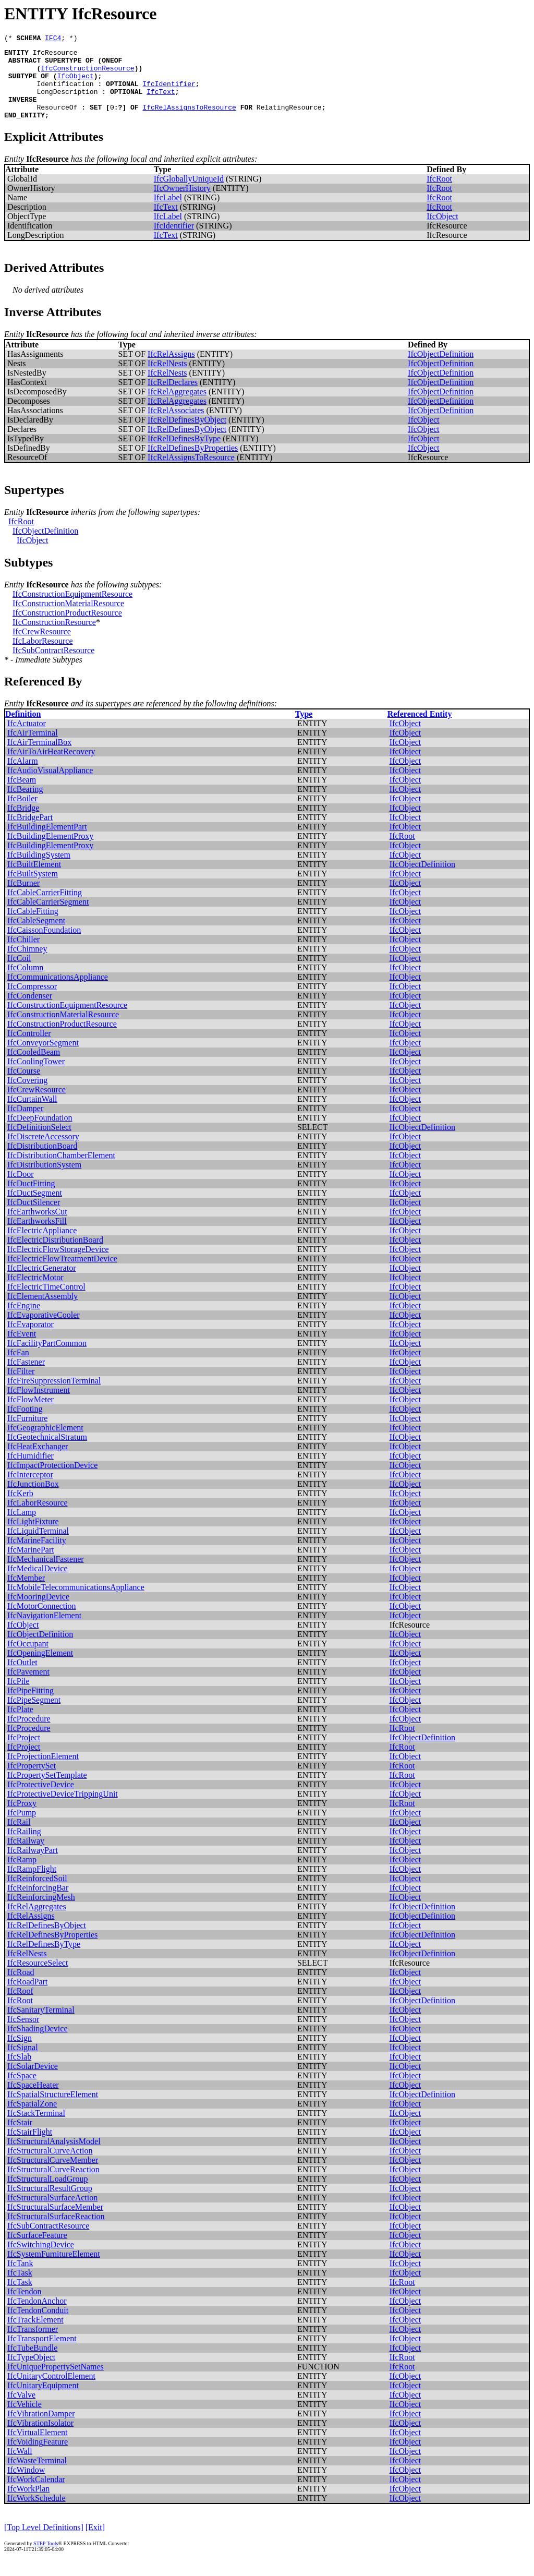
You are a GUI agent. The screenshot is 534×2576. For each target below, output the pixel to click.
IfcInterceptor (30, 1490)
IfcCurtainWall (32, 1114)
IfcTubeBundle (32, 2363)
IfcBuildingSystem (38, 870)
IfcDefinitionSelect (39, 1142)
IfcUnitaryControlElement (51, 2391)
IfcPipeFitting (30, 1706)
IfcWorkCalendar (36, 2494)
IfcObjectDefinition (441, 369)
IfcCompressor (32, 1001)
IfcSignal (22, 2063)
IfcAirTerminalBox (39, 757)
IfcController (29, 1048)
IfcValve (21, 2410)
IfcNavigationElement (44, 1631)
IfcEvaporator (30, 1339)
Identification (65, 93)
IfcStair (19, 2138)
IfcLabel (168, 213)
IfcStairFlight (29, 2147)
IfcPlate (20, 1724)
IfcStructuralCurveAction (50, 2166)
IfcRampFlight (31, 1884)
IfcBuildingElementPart (47, 842)
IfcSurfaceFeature (37, 2250)
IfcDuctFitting (31, 1199)
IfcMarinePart (30, 1565)
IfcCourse (23, 1086)
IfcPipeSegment (33, 1715)
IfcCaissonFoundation (44, 945)
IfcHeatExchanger (37, 1462)
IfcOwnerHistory (182, 203)
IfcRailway (25, 1856)
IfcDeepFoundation (39, 1133)
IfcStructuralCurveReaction (53, 2185)
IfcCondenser (29, 1011)
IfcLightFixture (33, 1537)
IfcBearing (25, 804)
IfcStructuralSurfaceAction (52, 2213)
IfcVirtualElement (37, 2447)
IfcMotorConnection (41, 1621)
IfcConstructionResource (87, 74)
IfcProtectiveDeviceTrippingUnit (62, 1809)
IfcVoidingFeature (37, 2457)
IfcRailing (24, 1847)
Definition (23, 729)
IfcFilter (20, 1386)
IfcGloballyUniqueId (189, 194)
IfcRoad (20, 1987)
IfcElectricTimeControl (46, 1302)
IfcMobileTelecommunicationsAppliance (75, 1602)
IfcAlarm (22, 776)
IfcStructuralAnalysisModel (54, 2156)
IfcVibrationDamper (41, 2429)
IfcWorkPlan (28, 2504)
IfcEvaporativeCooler (43, 1330)
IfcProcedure (29, 1734)
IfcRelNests (167, 379)
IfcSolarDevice (32, 2081)
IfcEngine (23, 1321)
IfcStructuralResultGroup (49, 2203)
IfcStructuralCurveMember (52, 2175)
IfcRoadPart (27, 1997)
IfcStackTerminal (36, 2128)
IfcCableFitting (32, 926)
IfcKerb (20, 1508)
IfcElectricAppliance (42, 1246)
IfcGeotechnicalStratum (47, 1452)
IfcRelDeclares (173, 397)
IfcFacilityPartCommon (47, 1358)
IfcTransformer (32, 2344)
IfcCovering (27, 1095)
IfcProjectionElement (43, 1771)
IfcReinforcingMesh (41, 1912)
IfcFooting (25, 1424)
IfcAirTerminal (32, 748)
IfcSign (19, 2053)
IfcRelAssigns (171, 369)
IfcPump (21, 1828)
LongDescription (67, 102)
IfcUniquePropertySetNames (55, 2382)
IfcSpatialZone (32, 2119)
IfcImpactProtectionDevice (52, 1480)
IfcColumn (25, 983)
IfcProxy (22, 1818)
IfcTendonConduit (37, 2325)
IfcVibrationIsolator (40, 2438)
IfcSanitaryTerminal (41, 2025)
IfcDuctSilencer (33, 1217)
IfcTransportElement (42, 2354)
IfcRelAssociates (176, 426)
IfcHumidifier (30, 1471)
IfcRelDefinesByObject (187, 435)
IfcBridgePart (30, 832)
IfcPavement (28, 1687)
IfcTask (19, 2288)
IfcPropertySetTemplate (47, 1790)
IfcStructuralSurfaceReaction (56, 2232)
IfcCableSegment (36, 936)
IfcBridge (23, 823)
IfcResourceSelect (37, 1978)
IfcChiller (23, 954)
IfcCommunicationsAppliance (57, 992)
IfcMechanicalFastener (45, 1574)
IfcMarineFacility (36, 1555)
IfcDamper (25, 1124)
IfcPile (18, 1696)
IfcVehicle (24, 2419)
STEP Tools (45, 2559)
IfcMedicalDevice (37, 1584)
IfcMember (26, 1593)
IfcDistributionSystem (44, 1180)
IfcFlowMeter (30, 1415)
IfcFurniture (27, 1433)
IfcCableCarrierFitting (44, 908)
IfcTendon (24, 2307)
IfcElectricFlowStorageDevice (58, 1264)
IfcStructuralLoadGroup (47, 2194)
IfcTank (20, 2278)
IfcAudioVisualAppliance (50, 785)
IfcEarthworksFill (37, 1236)
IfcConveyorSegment (43, 1058)
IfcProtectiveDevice (40, 1800)
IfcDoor (20, 1189)
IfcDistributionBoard (42, 1161)
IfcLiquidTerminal (38, 1546)
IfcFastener (26, 1377)
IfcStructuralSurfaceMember (55, 2222)
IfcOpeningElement (40, 1668)
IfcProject (23, 1753)
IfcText (161, 102)
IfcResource (55, 55)
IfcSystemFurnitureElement (53, 2269)
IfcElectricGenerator (41, 1283)
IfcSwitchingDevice (40, 2260)
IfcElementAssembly (42, 1311)
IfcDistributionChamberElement (61, 1170)
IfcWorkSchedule (36, 2513)
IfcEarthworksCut (37, 1227)
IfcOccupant (27, 1659)
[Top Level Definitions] (43, 2542)
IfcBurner (23, 898)
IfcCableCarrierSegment (48, 917)
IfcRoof (20, 2006)
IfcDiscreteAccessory (43, 1152)
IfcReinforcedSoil (37, 1893)
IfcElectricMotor (35, 1293)
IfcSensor (23, 2034)
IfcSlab (19, 2072)
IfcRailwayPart (32, 1865)
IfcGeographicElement (45, 1443)
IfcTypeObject (31, 2372)
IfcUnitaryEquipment (43, 2401)
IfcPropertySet (31, 1781)
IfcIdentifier (168, 93)
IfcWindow (26, 2485)
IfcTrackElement (35, 2335)
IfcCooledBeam (33, 1067)
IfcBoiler (22, 814)
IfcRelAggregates (177, 407)
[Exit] (95, 2542)
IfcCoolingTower (36, 1077)
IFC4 (53, 39)
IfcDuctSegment (34, 1208)
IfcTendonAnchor (37, 2316)
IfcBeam (21, 795)
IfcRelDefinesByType (184, 454)
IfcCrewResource (42, 647)
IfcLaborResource (43, 656)
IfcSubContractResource (53, 665)
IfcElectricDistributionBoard (55, 1255)
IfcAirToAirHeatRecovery (51, 767)
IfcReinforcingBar (37, 1903)
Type (303, 729)
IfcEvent (21, 1349)
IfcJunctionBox (33, 1499)
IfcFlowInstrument (38, 1405)
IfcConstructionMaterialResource (68, 619)
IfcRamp (22, 1875)
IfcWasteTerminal (37, 2476)
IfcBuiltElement (34, 879)
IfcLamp (21, 1527)
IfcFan (18, 1368)
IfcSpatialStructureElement (52, 2109)
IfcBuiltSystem (32, 889)
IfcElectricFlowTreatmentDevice (62, 1274)
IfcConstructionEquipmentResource (72, 609)
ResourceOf (57, 121)
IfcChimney (27, 964)
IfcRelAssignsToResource (189, 121)
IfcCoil (19, 973)
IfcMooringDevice (38, 1612)
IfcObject (75, 83)
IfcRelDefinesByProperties (193, 463)
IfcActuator (26, 739)
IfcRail (18, 1837)
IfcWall (19, 2466)
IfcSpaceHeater (33, 2100)
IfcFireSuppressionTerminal (54, 1396)
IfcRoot (439, 194)
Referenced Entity (419, 729)
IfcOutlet (22, 1678)
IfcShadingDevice (37, 2044)
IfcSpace (22, 2091)
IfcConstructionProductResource (67, 628)
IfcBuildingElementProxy (50, 851)
